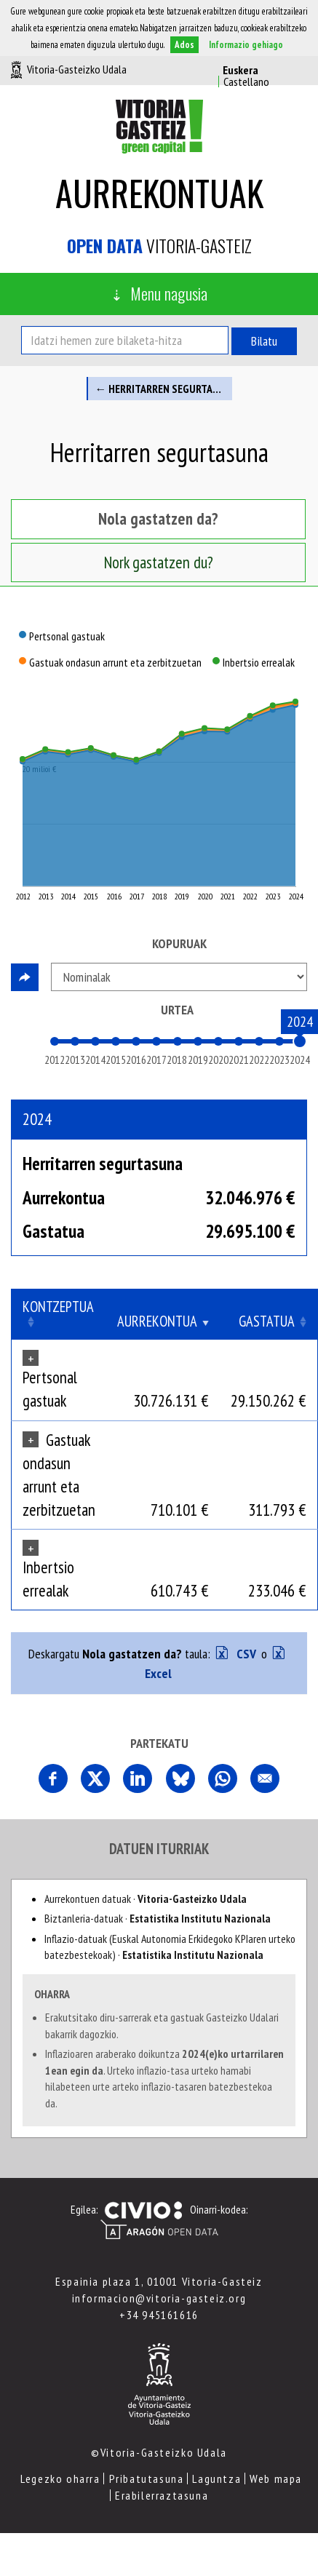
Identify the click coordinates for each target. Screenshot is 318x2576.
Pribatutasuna (146, 2478)
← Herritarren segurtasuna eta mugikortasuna (163, 388)
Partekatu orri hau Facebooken (53, 1778)
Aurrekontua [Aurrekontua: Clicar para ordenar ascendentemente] (157, 1321)
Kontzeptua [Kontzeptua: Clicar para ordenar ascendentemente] (58, 1306)
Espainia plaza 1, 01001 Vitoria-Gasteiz (158, 2281)
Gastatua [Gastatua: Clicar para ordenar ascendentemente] (267, 1321)
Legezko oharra (60, 2478)
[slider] (300, 1041)
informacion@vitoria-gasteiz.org (159, 2298)
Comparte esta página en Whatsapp (222, 1778)
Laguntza (216, 2478)
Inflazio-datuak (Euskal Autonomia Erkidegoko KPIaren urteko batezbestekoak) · (169, 1947)
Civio (143, 2211)
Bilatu (264, 341)
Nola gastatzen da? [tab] (158, 518)
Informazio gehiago (246, 45)
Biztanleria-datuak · (157, 1918)
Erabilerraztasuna (161, 2495)
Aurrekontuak (159, 192)
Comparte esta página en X (95, 1778)
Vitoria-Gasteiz (159, 246)
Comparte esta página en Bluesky (180, 1778)
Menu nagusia (168, 293)
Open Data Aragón (159, 2229)
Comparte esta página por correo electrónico (264, 1778)
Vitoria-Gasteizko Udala (77, 69)
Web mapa (276, 2478)
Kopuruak (179, 943)
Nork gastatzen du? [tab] (158, 562)
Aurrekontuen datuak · (145, 1898)
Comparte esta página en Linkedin (137, 1778)
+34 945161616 (159, 2314)
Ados (184, 45)
